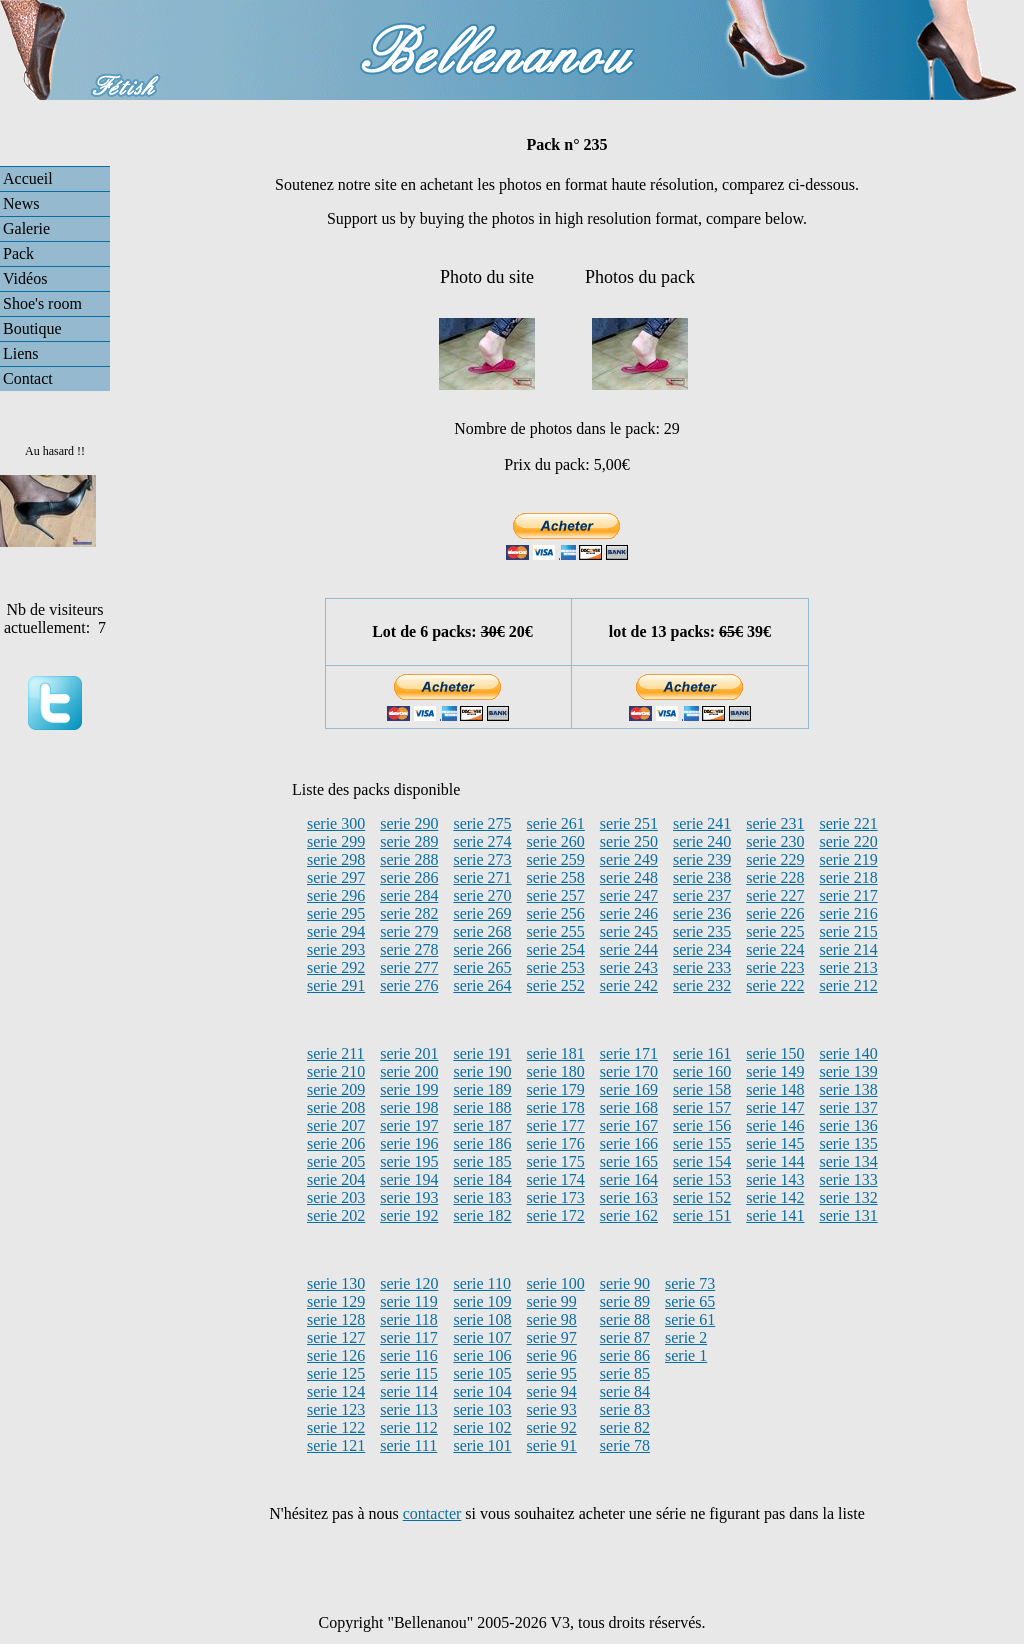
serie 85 (625, 1373)
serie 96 (552, 1355)
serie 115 (409, 1373)
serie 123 (336, 1409)
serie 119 (409, 1301)
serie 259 (556, 859)
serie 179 (556, 1089)
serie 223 (775, 967)
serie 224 (775, 949)
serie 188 (482, 1107)
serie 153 (702, 1179)
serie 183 (482, 1197)
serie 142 (775, 1197)
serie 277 (409, 967)
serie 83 (625, 1409)
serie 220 (848, 841)
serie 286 (409, 877)
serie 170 (629, 1071)
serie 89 (625, 1301)
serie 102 (482, 1427)
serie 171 (629, 1053)
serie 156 (702, 1125)
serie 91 (552, 1445)
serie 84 (625, 1391)
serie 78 (625, 1445)
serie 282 (409, 913)
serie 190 (482, 1071)
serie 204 (336, 1179)
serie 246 (629, 913)
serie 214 (848, 949)
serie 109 (482, 1301)
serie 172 (556, 1215)
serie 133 (848, 1179)
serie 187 (482, 1125)
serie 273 (482, 859)
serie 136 (848, 1125)
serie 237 (702, 895)
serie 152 (702, 1197)
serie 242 (629, 985)
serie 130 (336, 1283)
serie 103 (482, 1409)
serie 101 (482, 1445)
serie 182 (482, 1215)
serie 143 (775, 1179)
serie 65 (690, 1301)
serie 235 (702, 931)
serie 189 (482, 1089)
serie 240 (702, 841)
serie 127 (336, 1337)
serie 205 (336, 1161)
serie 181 (556, 1053)
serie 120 (409, 1283)
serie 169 (629, 1089)
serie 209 (336, 1089)
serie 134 (848, 1161)
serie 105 (482, 1373)
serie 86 (625, 1355)
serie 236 (702, 913)
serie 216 (848, 913)
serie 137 (848, 1107)
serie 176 (556, 1143)
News (21, 203)
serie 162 (629, 1215)
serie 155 (702, 1143)
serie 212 (848, 985)
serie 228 (775, 877)
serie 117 (409, 1337)
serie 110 (482, 1283)
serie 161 (702, 1053)
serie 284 (409, 895)
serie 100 (556, 1283)
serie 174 (556, 1179)
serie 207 (336, 1125)
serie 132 (848, 1197)
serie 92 (552, 1427)
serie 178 (556, 1107)
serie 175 (556, 1161)
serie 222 (775, 985)
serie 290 (409, 823)
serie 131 (848, 1215)
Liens (21, 353)
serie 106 (482, 1355)
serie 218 (848, 877)
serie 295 (336, 913)
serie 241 (702, 823)
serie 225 (775, 931)
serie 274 (482, 841)
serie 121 (336, 1445)
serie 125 (336, 1373)
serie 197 (409, 1125)
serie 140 (848, 1053)
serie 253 (556, 967)
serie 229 (775, 859)
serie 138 (848, 1089)
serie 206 (336, 1143)
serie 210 (336, 1071)
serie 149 (775, 1071)
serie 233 (702, 967)
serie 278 (409, 949)
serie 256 (556, 913)
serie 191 (482, 1053)
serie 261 (556, 823)
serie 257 (556, 895)
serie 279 (409, 931)
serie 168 (629, 1107)
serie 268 (482, 931)
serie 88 (625, 1319)
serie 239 (702, 859)
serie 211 (336, 1053)
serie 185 (482, 1161)
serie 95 (552, 1373)
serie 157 (702, 1107)
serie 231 (775, 823)
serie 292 (336, 967)
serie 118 (409, 1319)
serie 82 (625, 1427)
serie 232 (702, 985)
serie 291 (336, 985)
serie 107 (482, 1337)
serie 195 (409, 1161)
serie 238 (702, 877)
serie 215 (848, 931)
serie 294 (336, 931)
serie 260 (556, 841)
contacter (432, 1513)
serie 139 (848, 1071)
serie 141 (775, 1215)
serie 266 (482, 949)
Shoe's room (42, 303)
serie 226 (775, 913)
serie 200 (409, 1071)
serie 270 (482, 895)
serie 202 (336, 1215)
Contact (28, 378)
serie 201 (409, 1053)
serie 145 (775, 1143)
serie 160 (702, 1071)
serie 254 (556, 949)
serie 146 (775, 1125)
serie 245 (629, 931)
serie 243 (629, 967)
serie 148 (775, 1089)
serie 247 (629, 895)
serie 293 (336, 949)
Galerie (26, 228)
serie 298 (336, 859)
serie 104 (482, 1391)
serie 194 (409, 1179)
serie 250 (629, 841)
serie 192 (409, 1215)
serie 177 (556, 1125)
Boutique (32, 328)
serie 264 (482, 985)
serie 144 (775, 1161)
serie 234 (702, 949)
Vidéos (25, 278)
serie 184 (482, 1179)
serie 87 (625, 1337)
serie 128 (336, 1319)
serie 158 (702, 1089)
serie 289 (409, 841)
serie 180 (556, 1071)
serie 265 (482, 967)
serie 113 (409, 1409)
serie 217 (848, 895)
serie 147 (775, 1107)
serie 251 (629, 823)
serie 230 (775, 841)
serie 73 (690, 1283)
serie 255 (556, 931)
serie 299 (336, 841)
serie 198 (409, 1107)
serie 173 (556, 1197)
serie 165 (629, 1161)
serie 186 (482, 1143)
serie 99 (552, 1301)
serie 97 (552, 1337)
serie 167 (629, 1125)
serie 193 (409, 1197)
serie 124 (336, 1391)
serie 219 (848, 859)
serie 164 (629, 1179)
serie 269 (482, 913)
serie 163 (629, 1197)
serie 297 (336, 877)
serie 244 (629, 949)
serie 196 (409, 1143)
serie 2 (686, 1337)
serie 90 (625, 1283)
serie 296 (336, 895)
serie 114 (409, 1391)
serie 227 (775, 895)
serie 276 (409, 985)
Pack (18, 253)
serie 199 (409, 1089)
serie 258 (556, 877)
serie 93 (552, 1409)
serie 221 (848, 823)
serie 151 (702, 1215)
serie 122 (336, 1427)
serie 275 (482, 823)
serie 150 (775, 1053)
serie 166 (629, 1143)
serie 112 (409, 1427)
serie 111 (408, 1445)
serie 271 (482, 877)
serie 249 (629, 859)
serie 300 (336, 823)
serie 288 (409, 859)
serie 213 (848, 967)
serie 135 (848, 1143)
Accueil (28, 178)
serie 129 (336, 1301)
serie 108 (482, 1319)
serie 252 (556, 985)
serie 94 (552, 1391)
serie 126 (336, 1355)
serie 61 (690, 1319)
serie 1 (686, 1355)
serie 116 (409, 1355)
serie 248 (629, 877)
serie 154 (702, 1161)
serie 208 (336, 1107)
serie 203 (336, 1197)
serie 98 (552, 1319)
